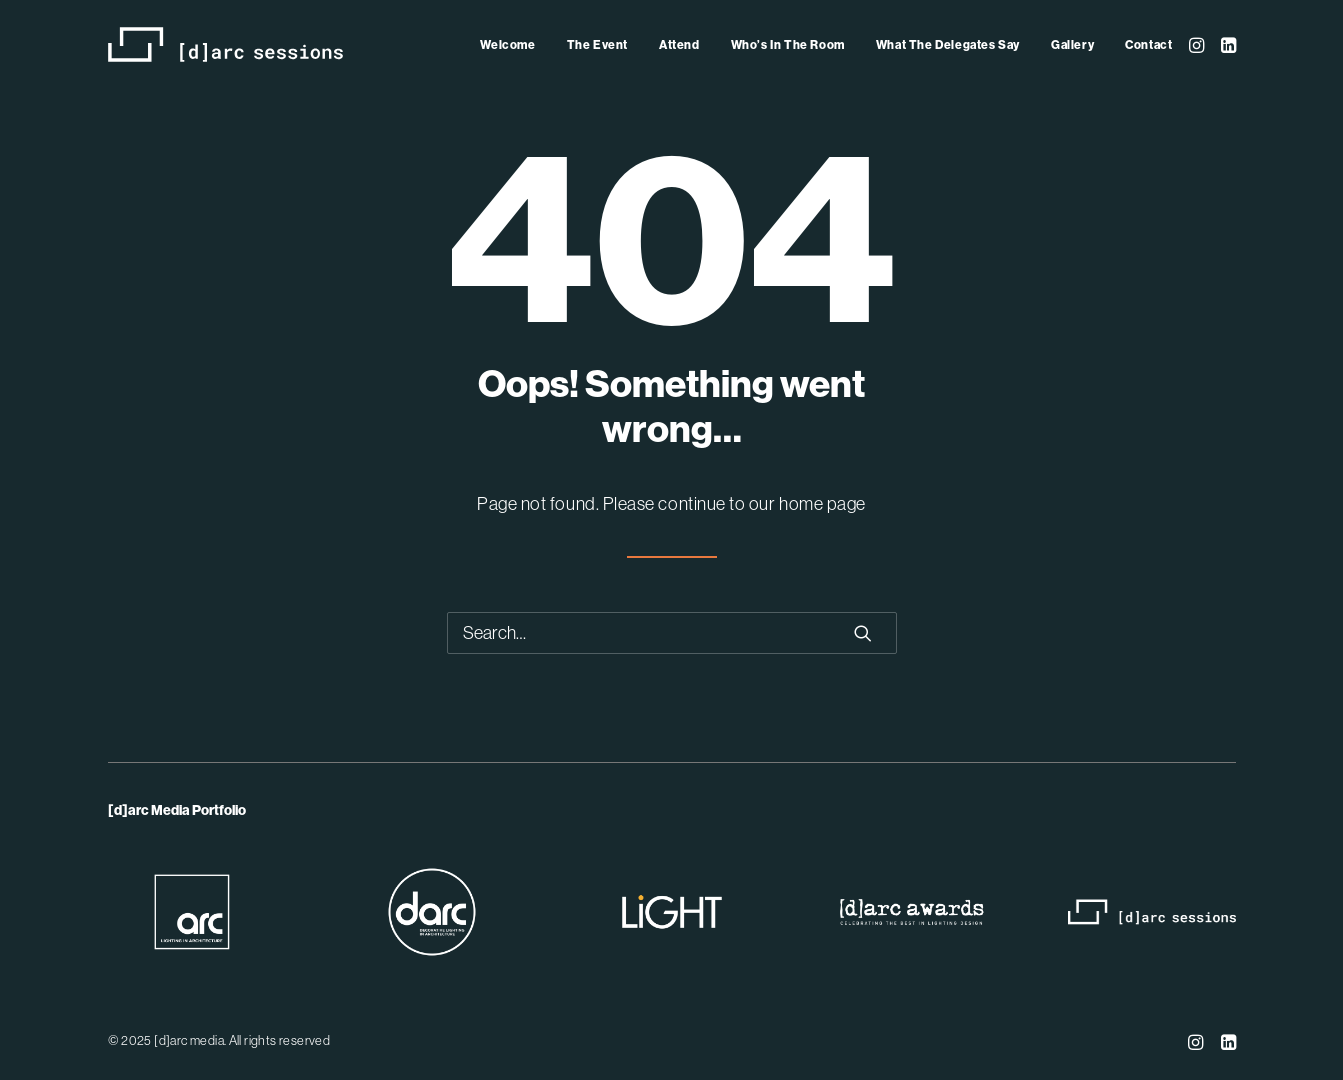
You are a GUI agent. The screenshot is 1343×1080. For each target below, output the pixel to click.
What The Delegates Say (948, 45)
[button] (1198, 44)
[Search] (672, 633)
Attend (679, 45)
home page (822, 504)
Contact (1148, 45)
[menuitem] (507, 44)
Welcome (507, 45)
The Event (597, 45)
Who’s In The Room (788, 45)
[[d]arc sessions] (225, 44)
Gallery (1072, 45)
